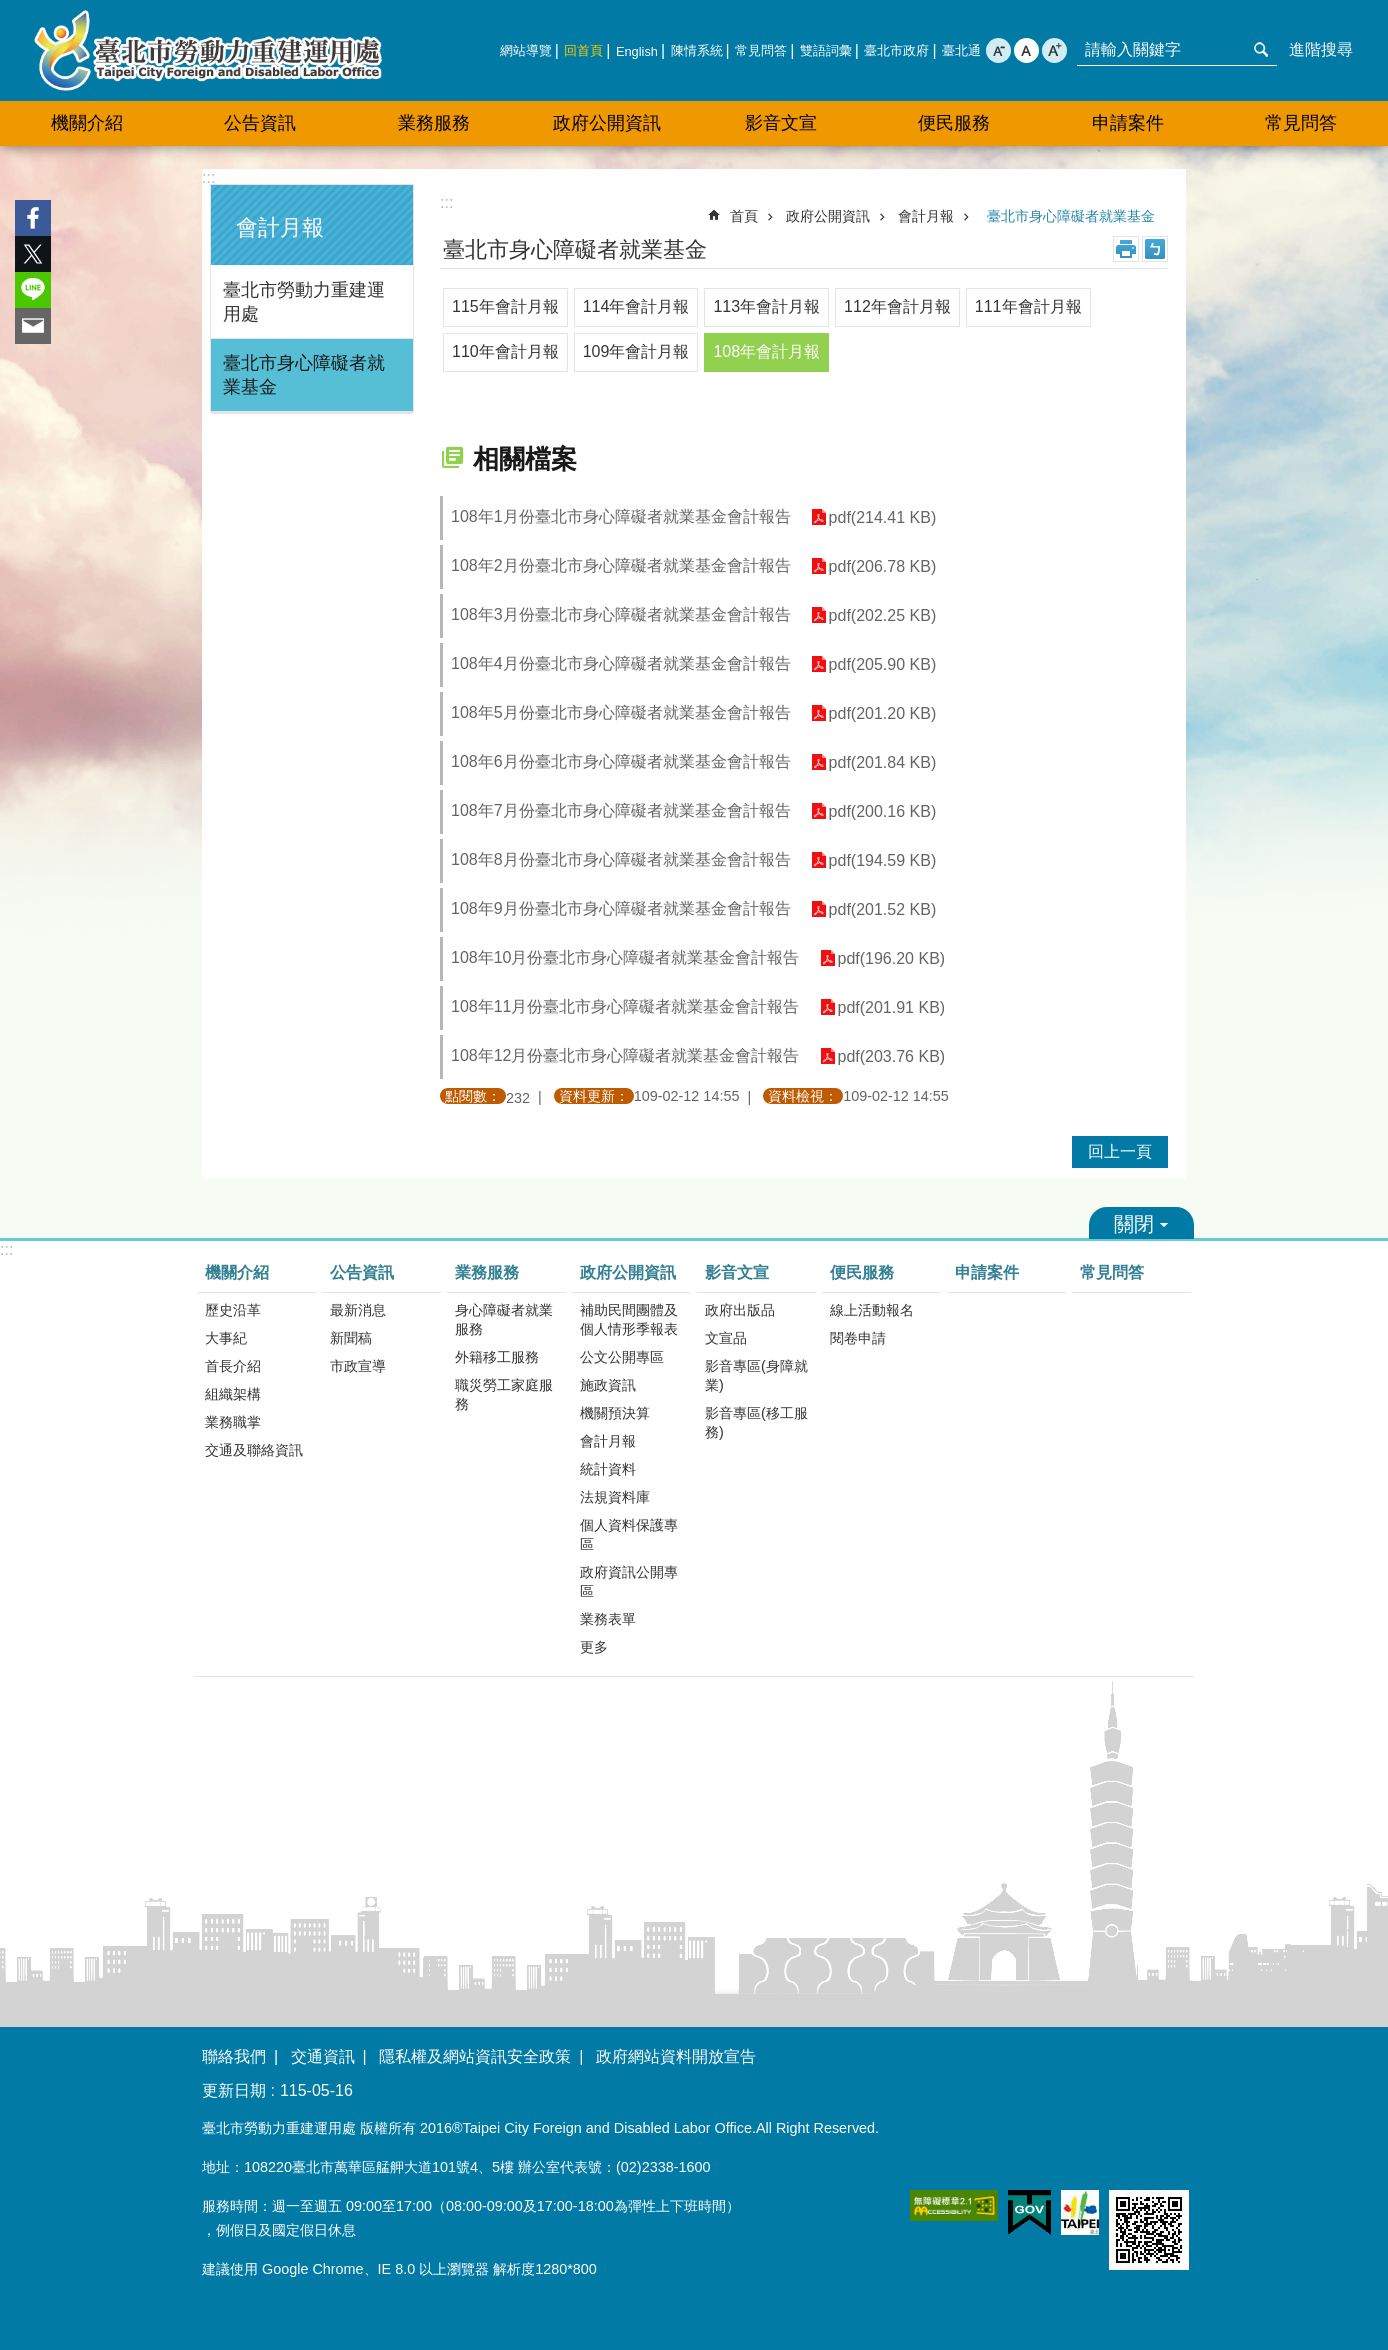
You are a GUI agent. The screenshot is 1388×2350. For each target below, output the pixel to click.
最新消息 (358, 1310)
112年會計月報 (897, 306)
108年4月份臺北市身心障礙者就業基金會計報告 (621, 663)
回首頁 (583, 50)
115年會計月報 (505, 306)
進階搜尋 (1321, 49)
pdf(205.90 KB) (883, 664)
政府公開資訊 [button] (607, 123)
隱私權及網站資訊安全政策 (475, 2056)
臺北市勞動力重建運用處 (208, 50)
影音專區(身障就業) (756, 1375)
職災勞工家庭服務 (504, 1394)
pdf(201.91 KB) (892, 1007)
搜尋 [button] (1261, 50)
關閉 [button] (1141, 1223)
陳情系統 (697, 50)
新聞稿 (351, 1338)
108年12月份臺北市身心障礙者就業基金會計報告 (625, 1055)
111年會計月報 (1028, 306)
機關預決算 (615, 1413)
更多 (594, 1647)
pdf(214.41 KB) (883, 517)
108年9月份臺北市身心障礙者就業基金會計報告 (621, 908)
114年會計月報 (636, 306)
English (637, 51)
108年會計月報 (766, 351)
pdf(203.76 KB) (892, 1056)
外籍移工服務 (497, 1357)
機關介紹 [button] (87, 123)
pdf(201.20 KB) (883, 713)
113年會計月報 (766, 306)
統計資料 (608, 1469)
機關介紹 (237, 1272)
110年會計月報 (505, 351)
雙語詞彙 (826, 50)
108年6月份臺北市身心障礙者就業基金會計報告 (621, 761)
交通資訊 (323, 2056)
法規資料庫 (615, 1497)
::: (208, 177)
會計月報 (280, 227)
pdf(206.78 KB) (883, 566)
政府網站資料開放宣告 (676, 2056)
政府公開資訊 (828, 216)
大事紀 (226, 1338)
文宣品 (726, 1338)
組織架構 (233, 1394)
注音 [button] (1155, 249)
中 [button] (1026, 50)
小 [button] (998, 50)
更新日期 (234, 2090)
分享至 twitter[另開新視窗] (33, 254)
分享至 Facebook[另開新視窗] (33, 218)
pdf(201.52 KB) (883, 909)
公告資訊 (362, 1272)
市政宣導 (358, 1366)
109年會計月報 (636, 351)
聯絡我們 (234, 2056)
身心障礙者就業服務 (504, 1319)
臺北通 (961, 50)
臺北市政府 (896, 50)
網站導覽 (526, 50)
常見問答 (761, 50)
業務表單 (608, 1619)
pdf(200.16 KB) (883, 811)
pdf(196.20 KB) (892, 958)
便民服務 (862, 1272)
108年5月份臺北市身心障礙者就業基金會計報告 (621, 712)
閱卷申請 (858, 1338)
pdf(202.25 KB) (883, 615)
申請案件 (1128, 123)
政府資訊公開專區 (629, 1581)
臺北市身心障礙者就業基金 (304, 375)
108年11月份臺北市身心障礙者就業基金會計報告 (625, 1006)
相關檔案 (525, 459)
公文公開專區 (622, 1357)
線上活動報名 (872, 1310)
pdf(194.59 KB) (883, 860)
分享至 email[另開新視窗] (33, 326)
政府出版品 (740, 1310)
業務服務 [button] (434, 123)
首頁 (744, 216)
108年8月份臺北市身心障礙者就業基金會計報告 (621, 859)
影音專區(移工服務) (756, 1422)
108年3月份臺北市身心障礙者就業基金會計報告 (621, 614)
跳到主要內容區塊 (10, 10)
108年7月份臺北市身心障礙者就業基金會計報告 (621, 810)
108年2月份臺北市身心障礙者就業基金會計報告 (621, 565)
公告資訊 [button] (260, 123)
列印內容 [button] (1126, 249)
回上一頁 (1120, 1151)
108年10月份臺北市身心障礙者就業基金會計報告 (625, 957)
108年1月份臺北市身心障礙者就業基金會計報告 (621, 516)
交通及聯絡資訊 (254, 1450)
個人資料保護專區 (629, 1534)
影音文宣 (737, 1272)
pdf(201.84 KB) (883, 762)
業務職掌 (233, 1422)
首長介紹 (233, 1366)
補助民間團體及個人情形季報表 (629, 1319)
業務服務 (487, 1272)
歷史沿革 (233, 1310)
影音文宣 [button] (781, 123)
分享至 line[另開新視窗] (33, 290)
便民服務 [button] (954, 123)
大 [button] (1054, 50)
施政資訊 (608, 1385)
